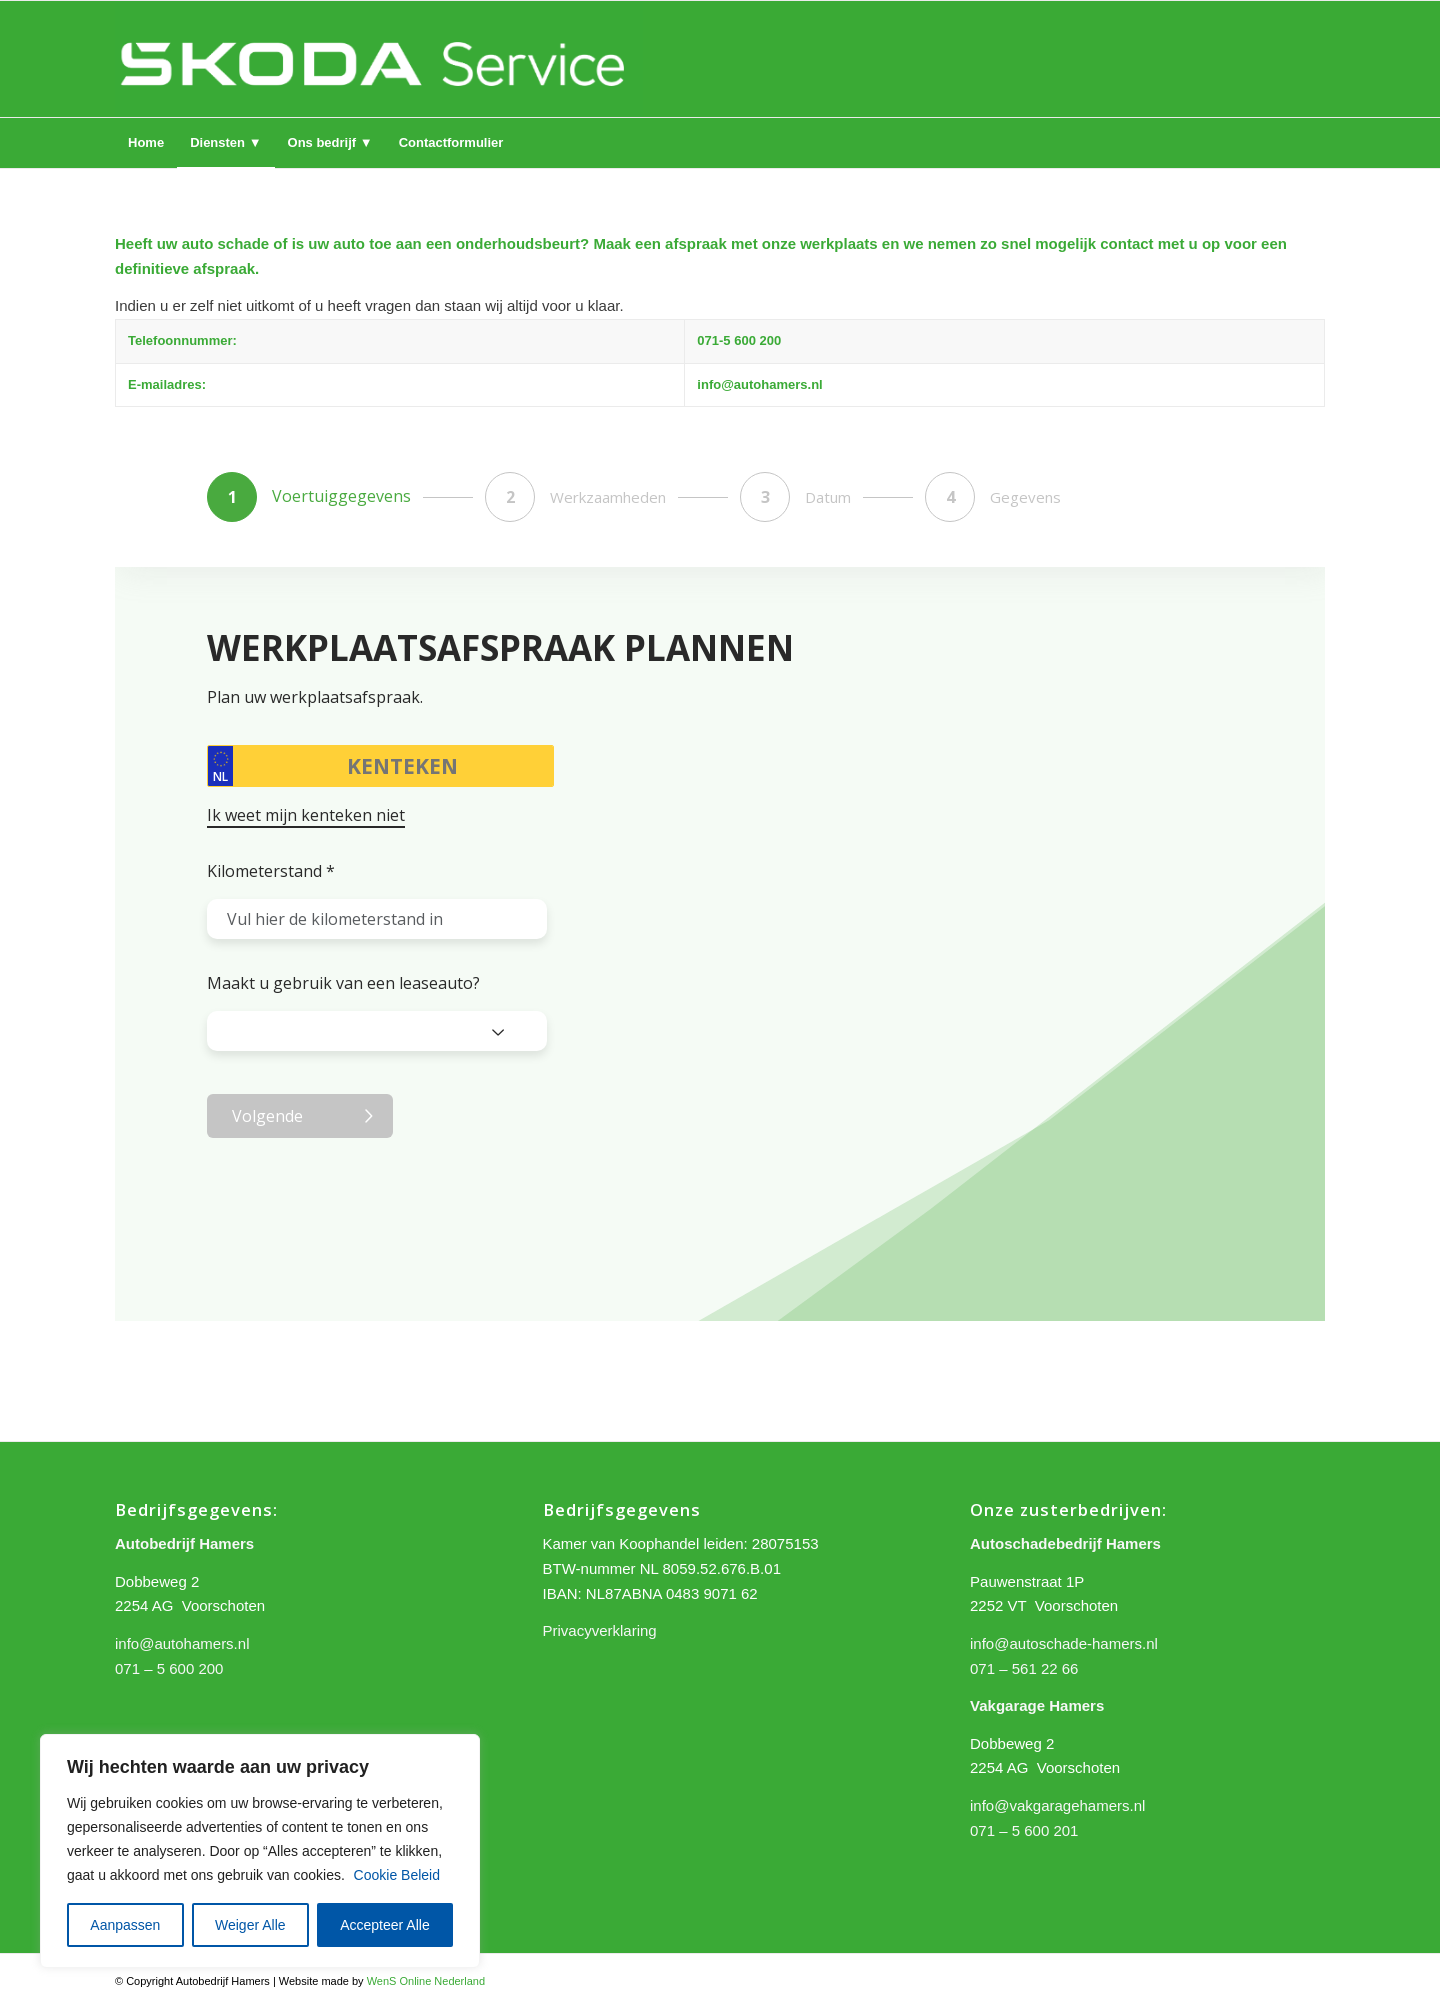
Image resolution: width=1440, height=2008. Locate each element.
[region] (260, 1851)
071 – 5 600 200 (169, 1668)
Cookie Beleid (397, 1875)
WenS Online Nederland (426, 1981)
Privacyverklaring (600, 1630)
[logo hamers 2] (379, 59)
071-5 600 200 (739, 340)
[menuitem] (146, 143)
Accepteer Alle (385, 1925)
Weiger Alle (250, 1925)
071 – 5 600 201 (1024, 1830)
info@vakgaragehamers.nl (1057, 1805)
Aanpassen (125, 1925)
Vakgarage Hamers (1037, 1705)
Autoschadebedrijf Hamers (1065, 1543)
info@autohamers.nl (759, 384)
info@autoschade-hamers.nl (1064, 1643)
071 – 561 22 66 (1024, 1668)
